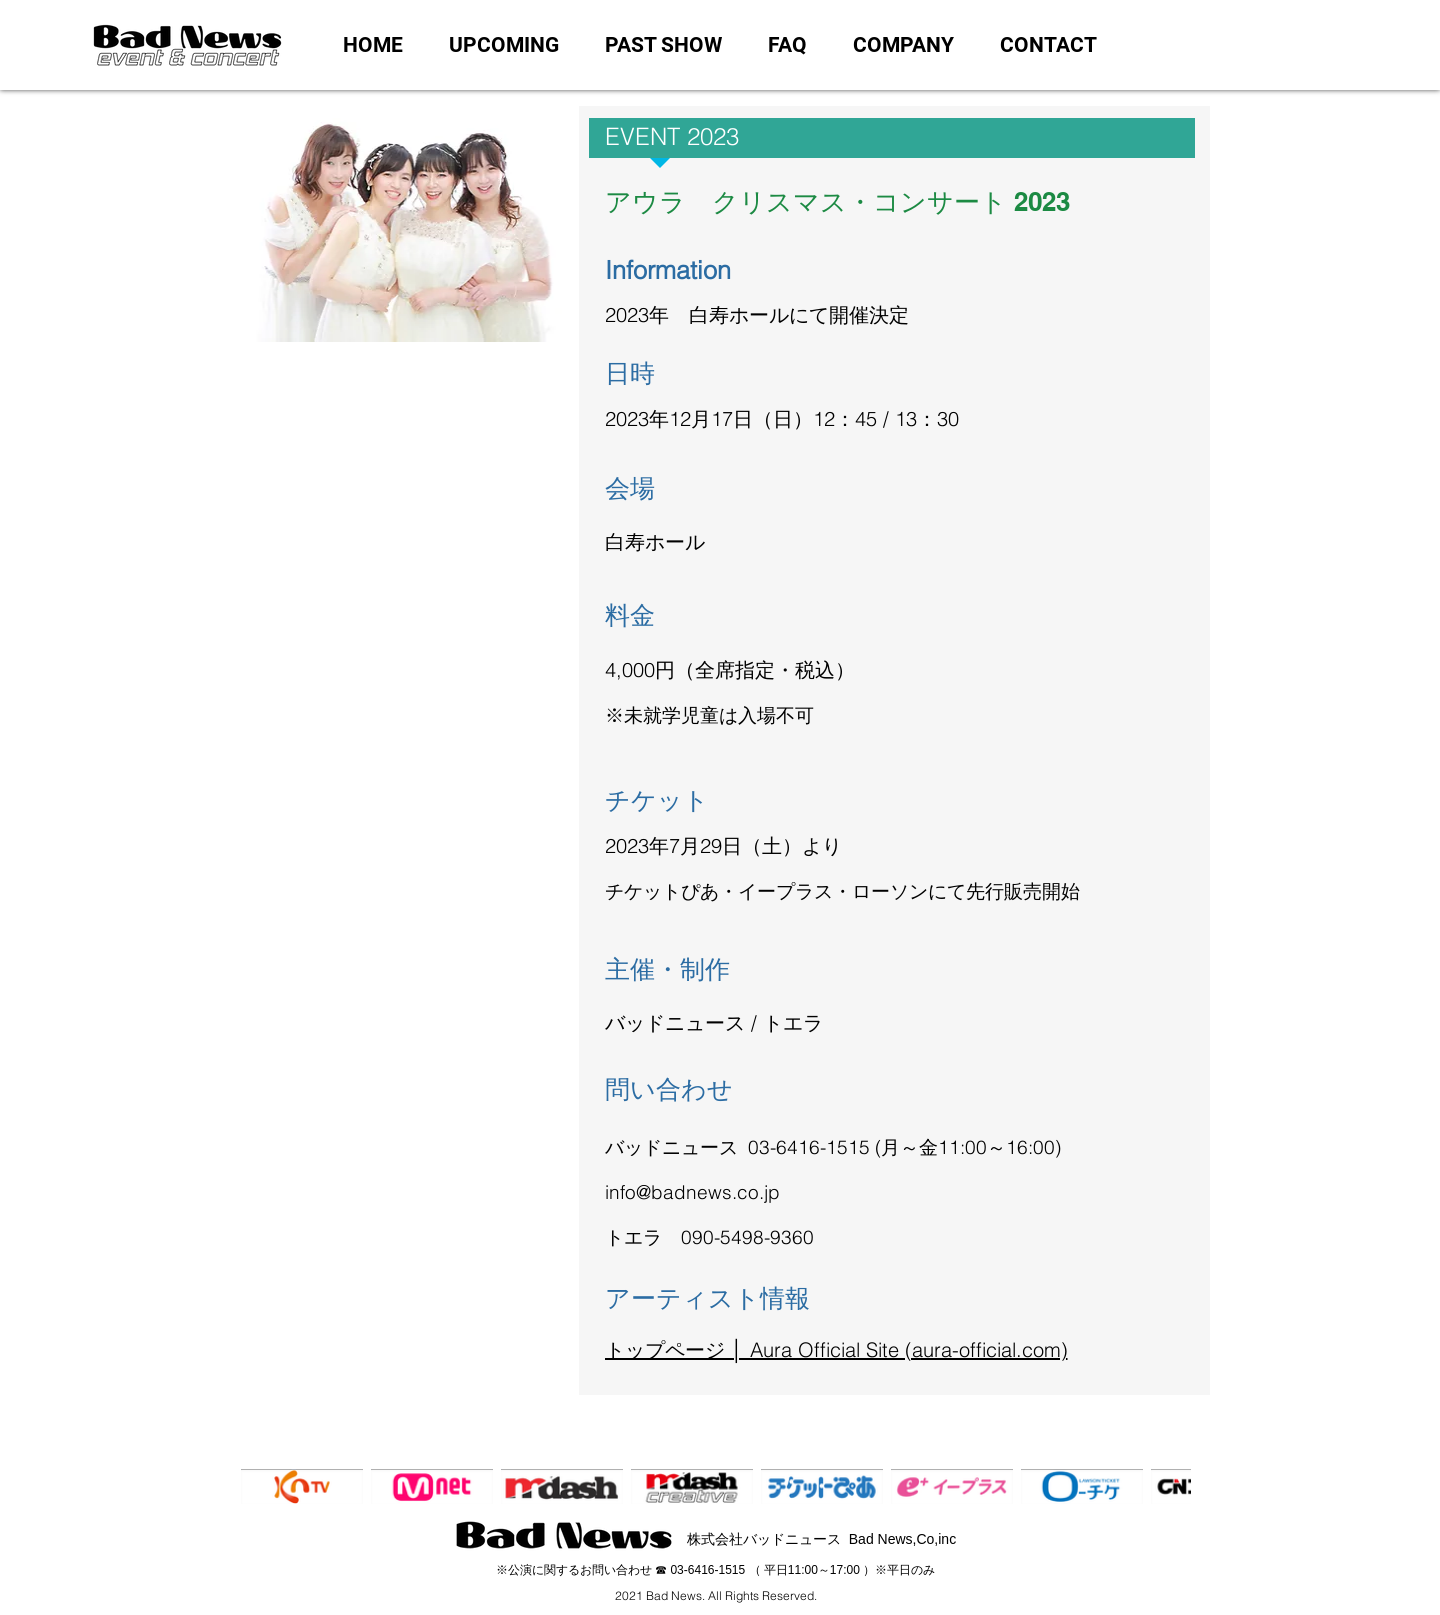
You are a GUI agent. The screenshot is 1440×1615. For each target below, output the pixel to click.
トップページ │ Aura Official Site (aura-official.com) (836, 1349)
